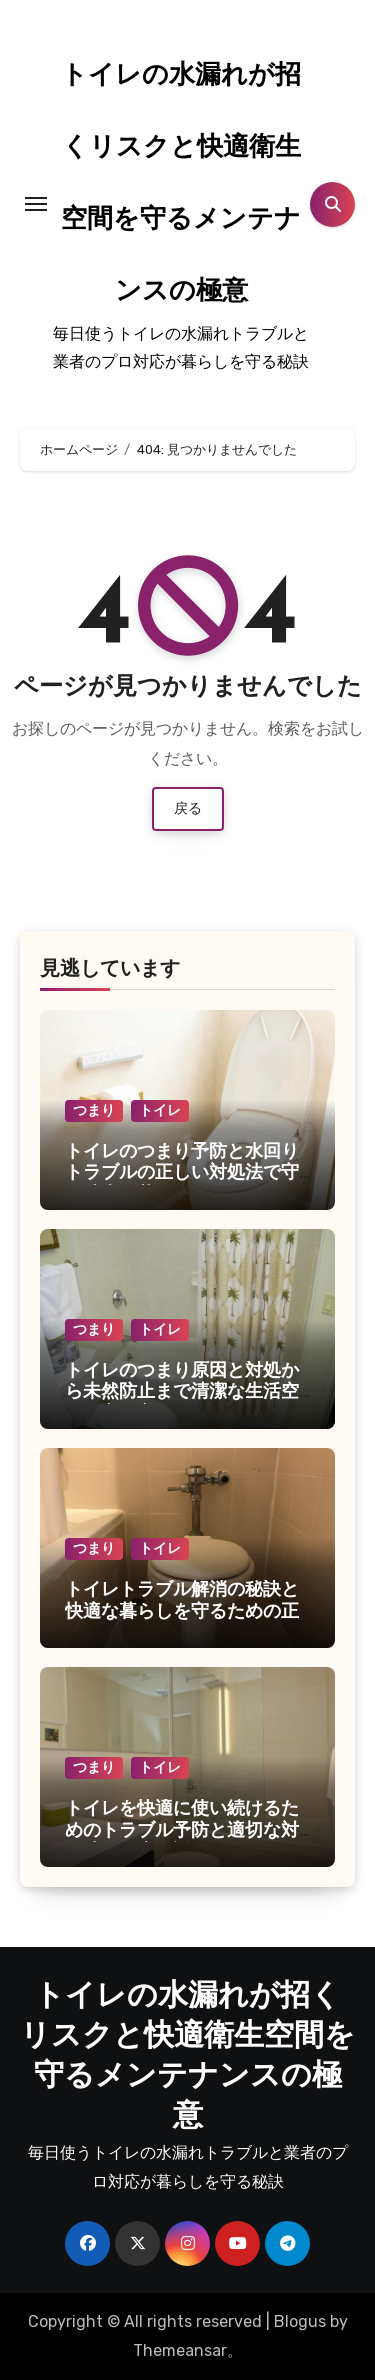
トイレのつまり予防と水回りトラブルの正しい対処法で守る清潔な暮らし (182, 1174)
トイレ (160, 1110)
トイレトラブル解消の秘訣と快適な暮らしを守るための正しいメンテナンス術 (182, 1612)
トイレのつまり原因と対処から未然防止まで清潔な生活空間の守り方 (182, 1393)
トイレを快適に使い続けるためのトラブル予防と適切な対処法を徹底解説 (182, 1831)
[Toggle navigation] (36, 204)
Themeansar (180, 2350)
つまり (94, 1110)
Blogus (300, 2321)
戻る (188, 808)
